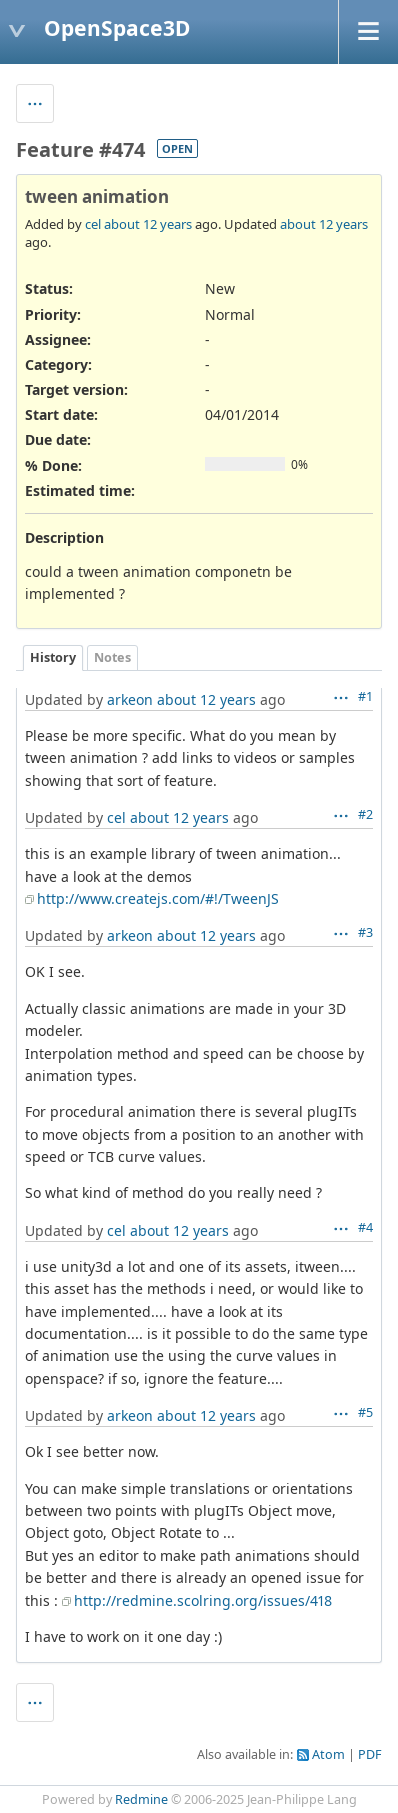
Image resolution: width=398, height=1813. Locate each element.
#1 (365, 696)
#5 (365, 1412)
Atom (328, 1754)
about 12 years (148, 224)
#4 (365, 1227)
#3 (365, 932)
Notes (112, 657)
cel (93, 224)
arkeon (130, 699)
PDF (370, 1754)
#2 (365, 814)
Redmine (141, 1799)
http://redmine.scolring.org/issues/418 (203, 1600)
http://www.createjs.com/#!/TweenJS (158, 898)
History (53, 657)
